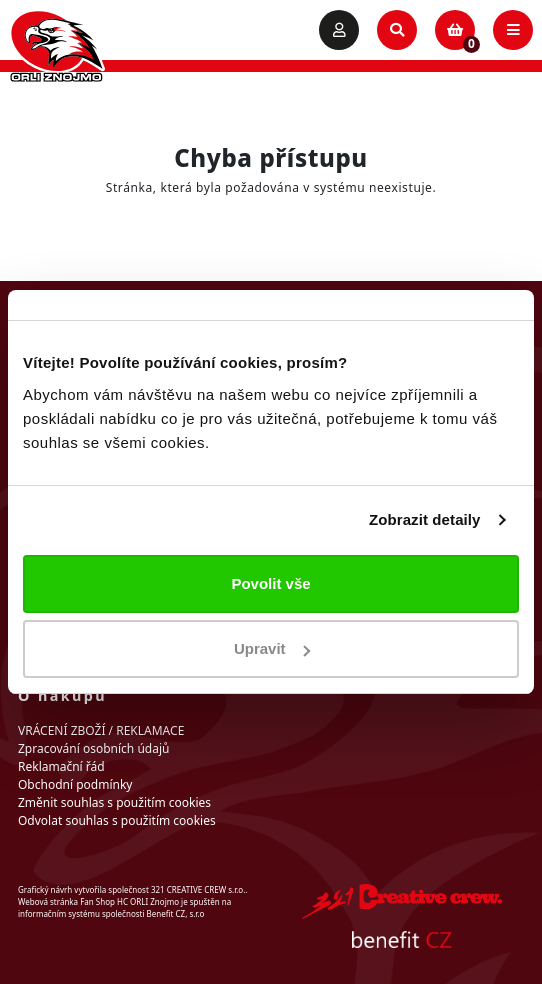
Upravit (272, 648)
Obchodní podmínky (75, 784)
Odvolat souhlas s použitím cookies (117, 820)
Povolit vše (270, 583)
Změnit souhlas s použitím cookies (114, 802)
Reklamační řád (61, 766)
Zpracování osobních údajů (93, 748)
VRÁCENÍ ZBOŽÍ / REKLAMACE (101, 730)
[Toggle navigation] (513, 30)
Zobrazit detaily (425, 519)
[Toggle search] (397, 30)
